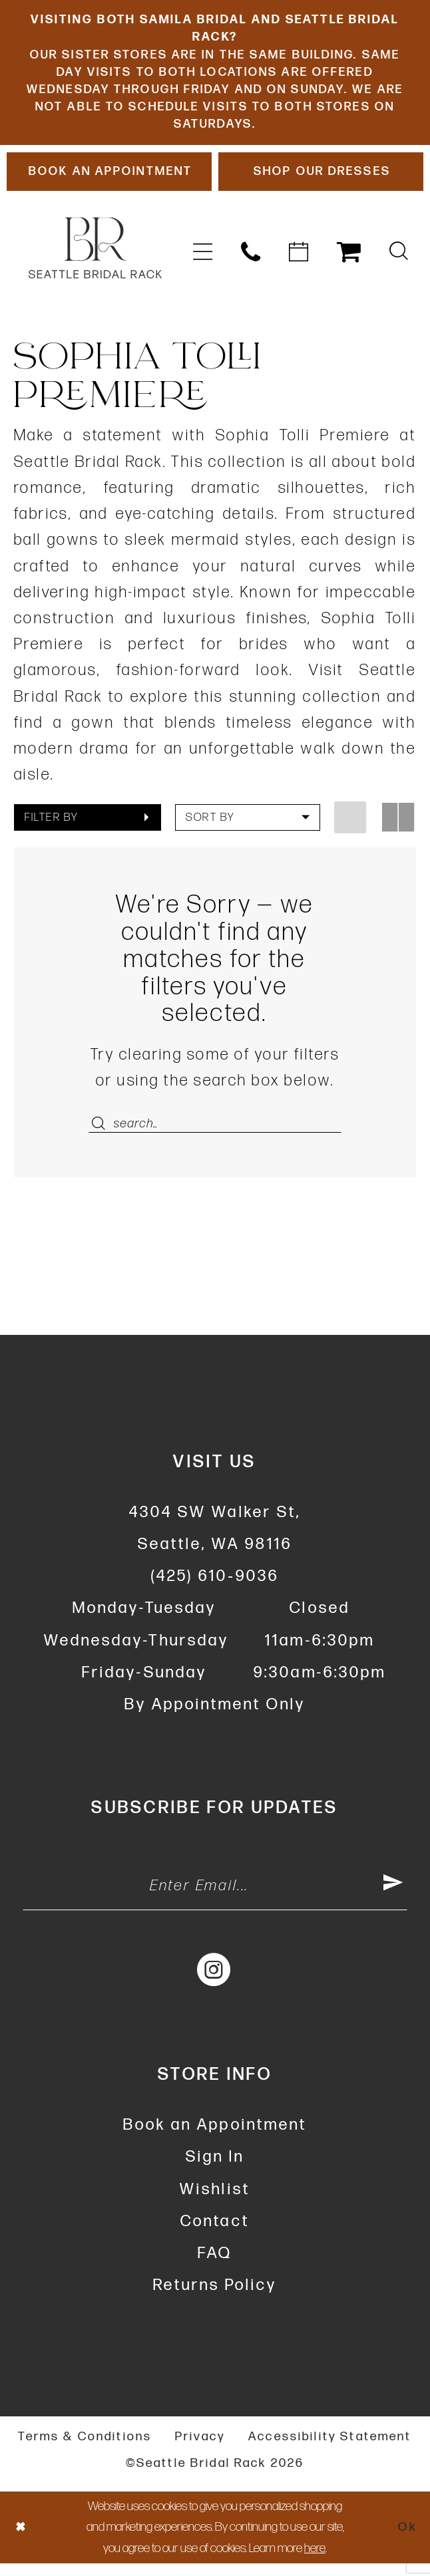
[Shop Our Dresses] (320, 179)
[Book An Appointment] (109, 179)
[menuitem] (203, 260)
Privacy (200, 2449)
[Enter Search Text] (215, 1132)
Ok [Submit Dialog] (406, 2539)
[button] (203, 260)
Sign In (215, 2169)
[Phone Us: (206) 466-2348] (251, 260)
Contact (214, 2233)
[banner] (95, 256)
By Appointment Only (215, 1714)
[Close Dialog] (21, 2540)
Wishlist (215, 2201)
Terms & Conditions (85, 2449)
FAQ (215, 2265)
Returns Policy (215, 2297)
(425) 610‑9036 (215, 1586)
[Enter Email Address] (215, 1897)
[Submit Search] (101, 1132)
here (314, 2561)
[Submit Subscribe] (392, 1897)
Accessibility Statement (330, 2449)
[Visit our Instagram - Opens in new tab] (215, 1982)
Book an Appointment (214, 2137)
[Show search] (399, 260)
